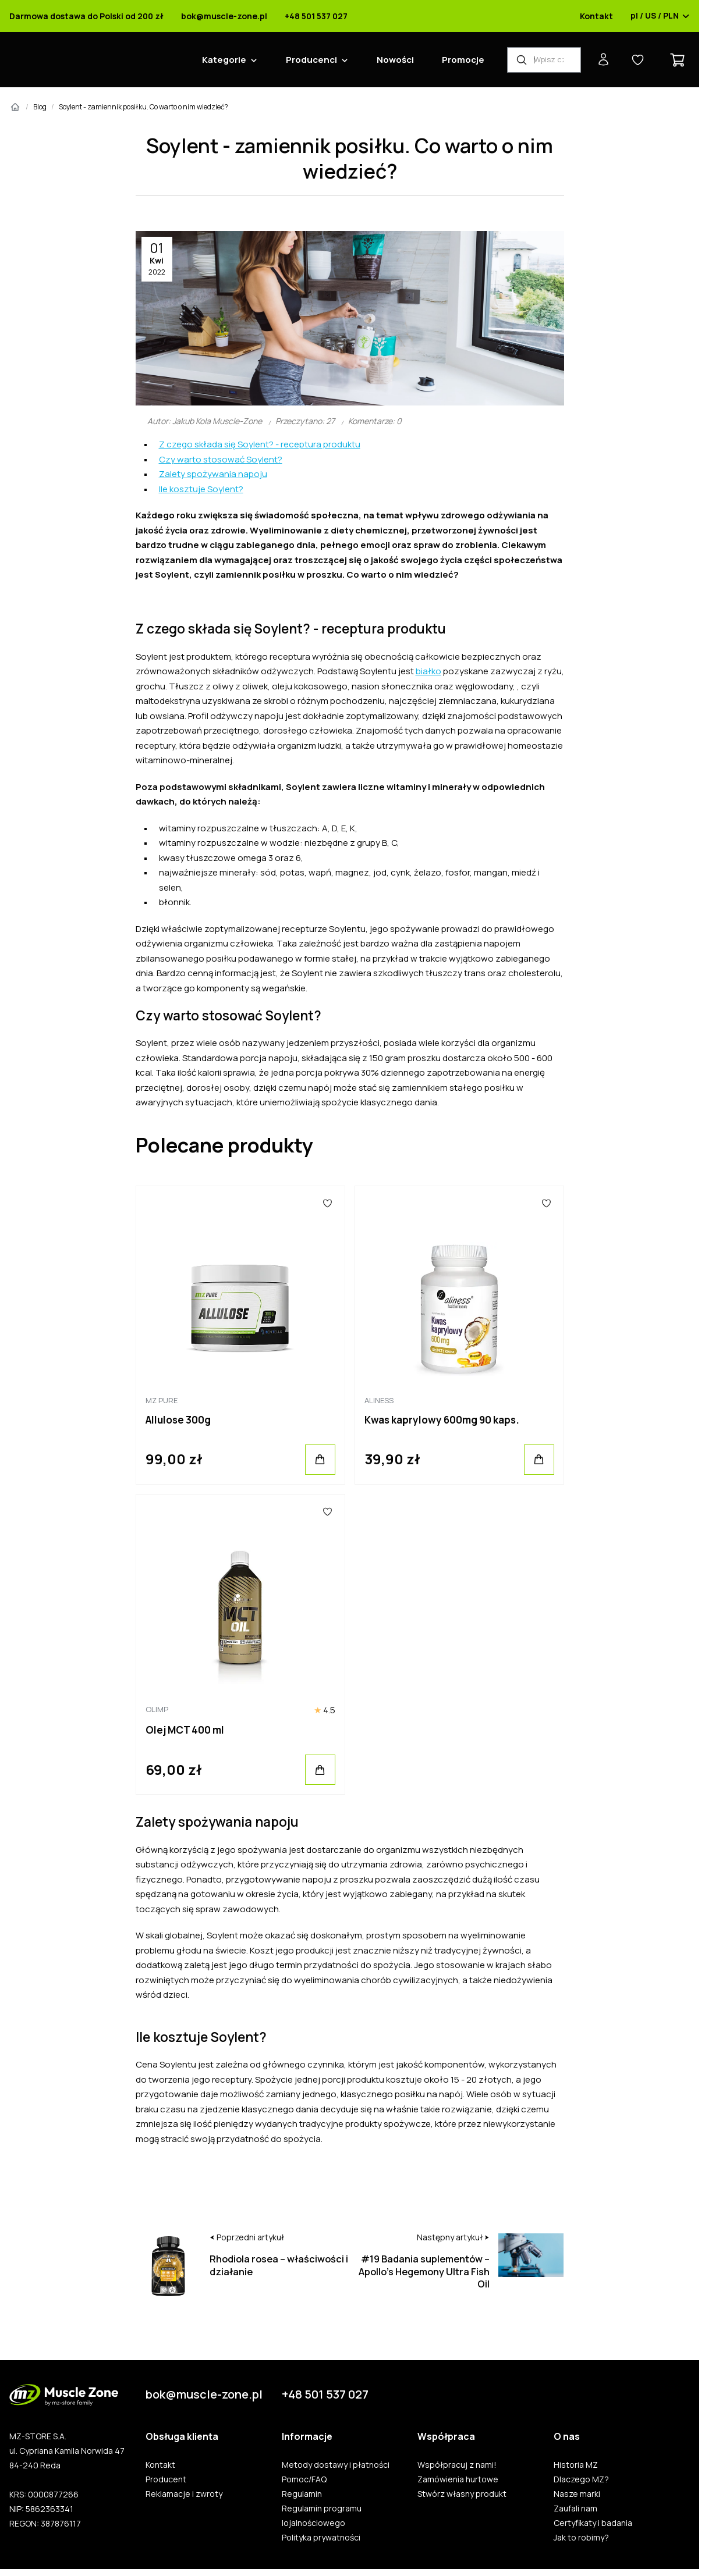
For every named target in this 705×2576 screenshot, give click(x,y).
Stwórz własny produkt (461, 2494)
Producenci (311, 59)
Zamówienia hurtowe (457, 2479)
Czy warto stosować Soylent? (220, 459)
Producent (166, 2479)
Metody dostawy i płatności (335, 2465)
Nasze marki (577, 2494)
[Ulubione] (327, 1204)
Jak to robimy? (581, 2538)
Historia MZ (576, 2465)
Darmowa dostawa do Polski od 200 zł (86, 16)
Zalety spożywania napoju (213, 473)
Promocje (463, 59)
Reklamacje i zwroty (184, 2494)
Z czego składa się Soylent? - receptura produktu (259, 444)
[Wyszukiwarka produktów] (544, 60)
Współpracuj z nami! (457, 2465)
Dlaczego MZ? (581, 2479)
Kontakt (596, 16)
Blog (40, 107)
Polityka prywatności (321, 2538)
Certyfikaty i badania (593, 2523)
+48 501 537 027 (316, 16)
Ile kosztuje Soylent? (201, 489)
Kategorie (224, 59)
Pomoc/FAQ (304, 2479)
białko (428, 671)
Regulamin (302, 2494)
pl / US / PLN (660, 16)
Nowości (395, 59)
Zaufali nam (575, 2508)
